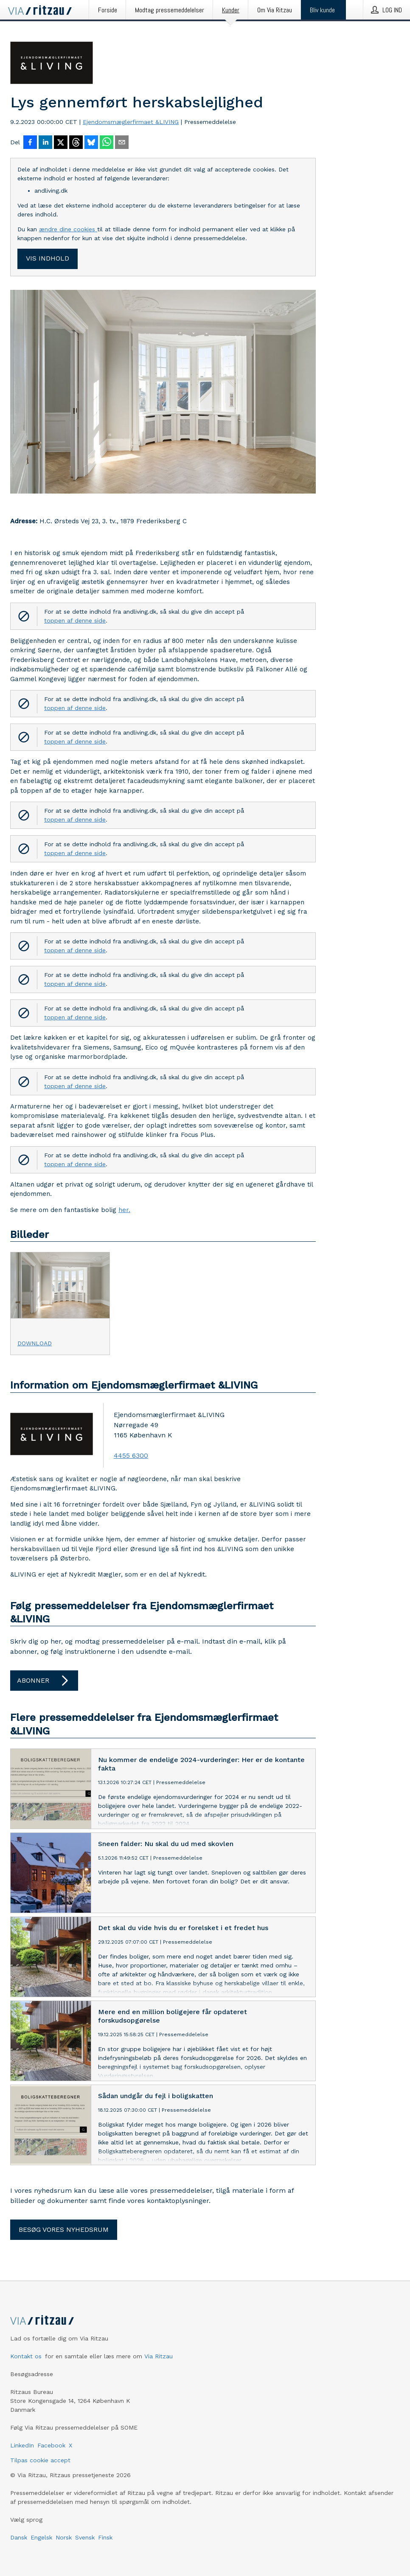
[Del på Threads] (76, 143)
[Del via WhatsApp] (106, 143)
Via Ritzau (158, 2356)
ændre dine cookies (68, 229)
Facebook (51, 2445)
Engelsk (41, 2537)
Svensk (85, 2537)
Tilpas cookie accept (40, 2460)
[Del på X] (60, 143)
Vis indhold (47, 258)
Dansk (18, 2537)
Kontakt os (26, 2356)
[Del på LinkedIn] (45, 143)
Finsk (105, 2537)
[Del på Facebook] (30, 143)
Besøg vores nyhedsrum (64, 2229)
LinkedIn (22, 2445)
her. (124, 1210)
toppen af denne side (75, 620)
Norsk (64, 2537)
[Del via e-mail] (122, 143)
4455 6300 (131, 1455)
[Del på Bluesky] (91, 143)
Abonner (44, 1680)
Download (34, 1343)
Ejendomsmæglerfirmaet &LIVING (131, 121)
